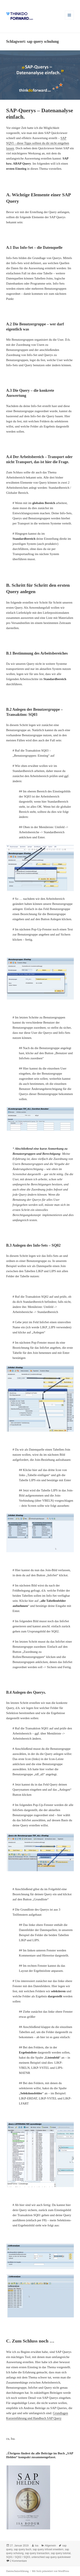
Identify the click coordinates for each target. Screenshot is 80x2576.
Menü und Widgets (69, 19)
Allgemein (50, 2545)
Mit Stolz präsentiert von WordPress (50, 2571)
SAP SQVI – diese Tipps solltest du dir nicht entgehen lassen (37, 143)
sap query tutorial (60, 2553)
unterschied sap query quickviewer (51, 2557)
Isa (36, 2545)
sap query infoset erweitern (48, 2549)
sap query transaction (37, 2553)
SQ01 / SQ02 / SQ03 (18, 2557)
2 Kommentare (18, 2560)
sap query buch (22, 2549)
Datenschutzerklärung (17, 2571)
